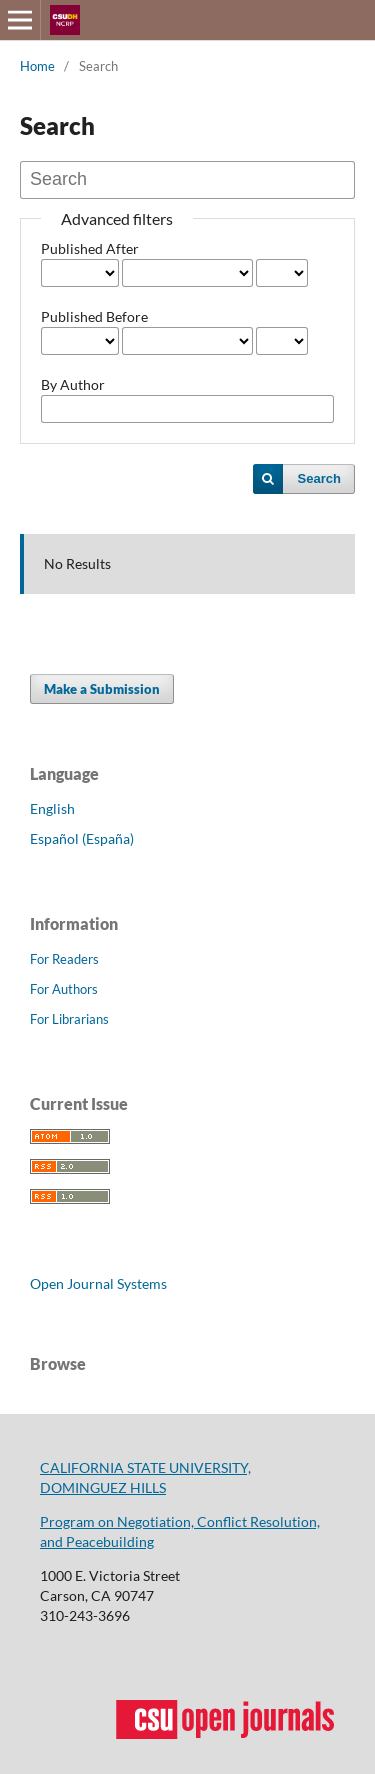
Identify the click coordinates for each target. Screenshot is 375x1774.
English (52, 808)
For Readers (64, 959)
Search (319, 478)
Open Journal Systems (98, 1283)
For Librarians (69, 1019)
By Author (73, 384)
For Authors (64, 989)
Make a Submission (102, 689)
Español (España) (82, 838)
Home (37, 66)
